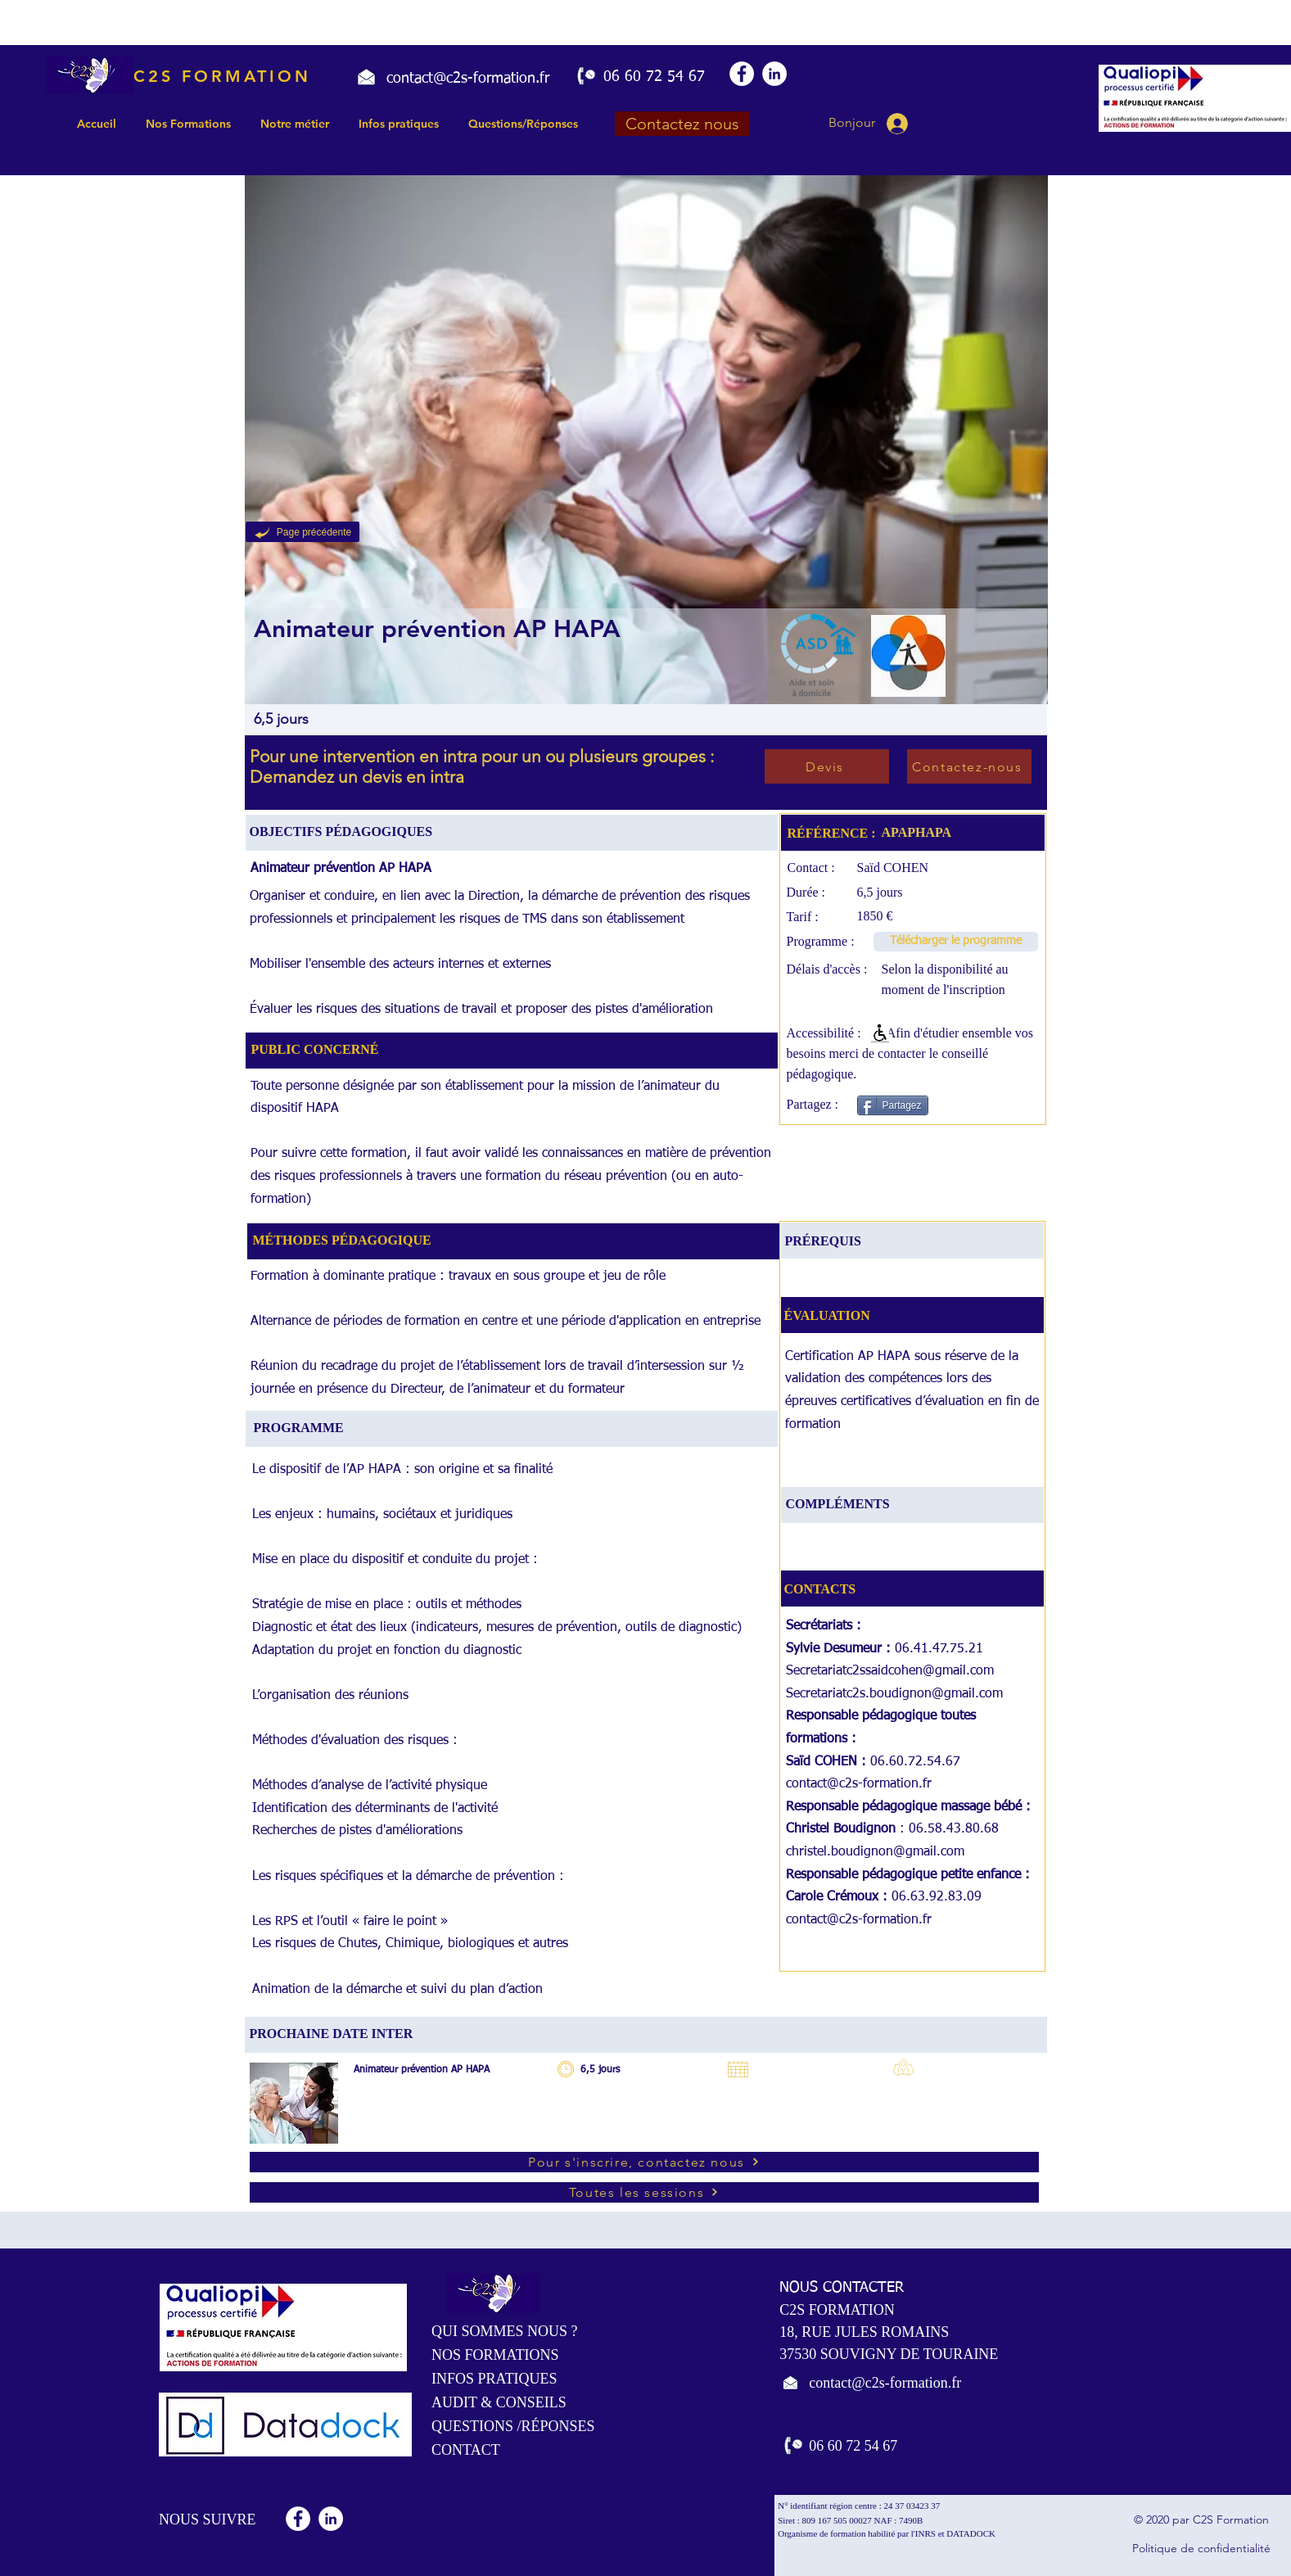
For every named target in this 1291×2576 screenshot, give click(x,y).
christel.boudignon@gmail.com (875, 1852)
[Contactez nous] (682, 123)
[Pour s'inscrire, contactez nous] (644, 2162)
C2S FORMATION (222, 76)
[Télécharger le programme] (955, 941)
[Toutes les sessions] (644, 2192)
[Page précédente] (302, 532)
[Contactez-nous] (969, 766)
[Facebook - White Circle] (741, 73)
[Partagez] (892, 1105)
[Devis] (827, 766)
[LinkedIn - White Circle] (774, 73)
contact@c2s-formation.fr (859, 1784)
